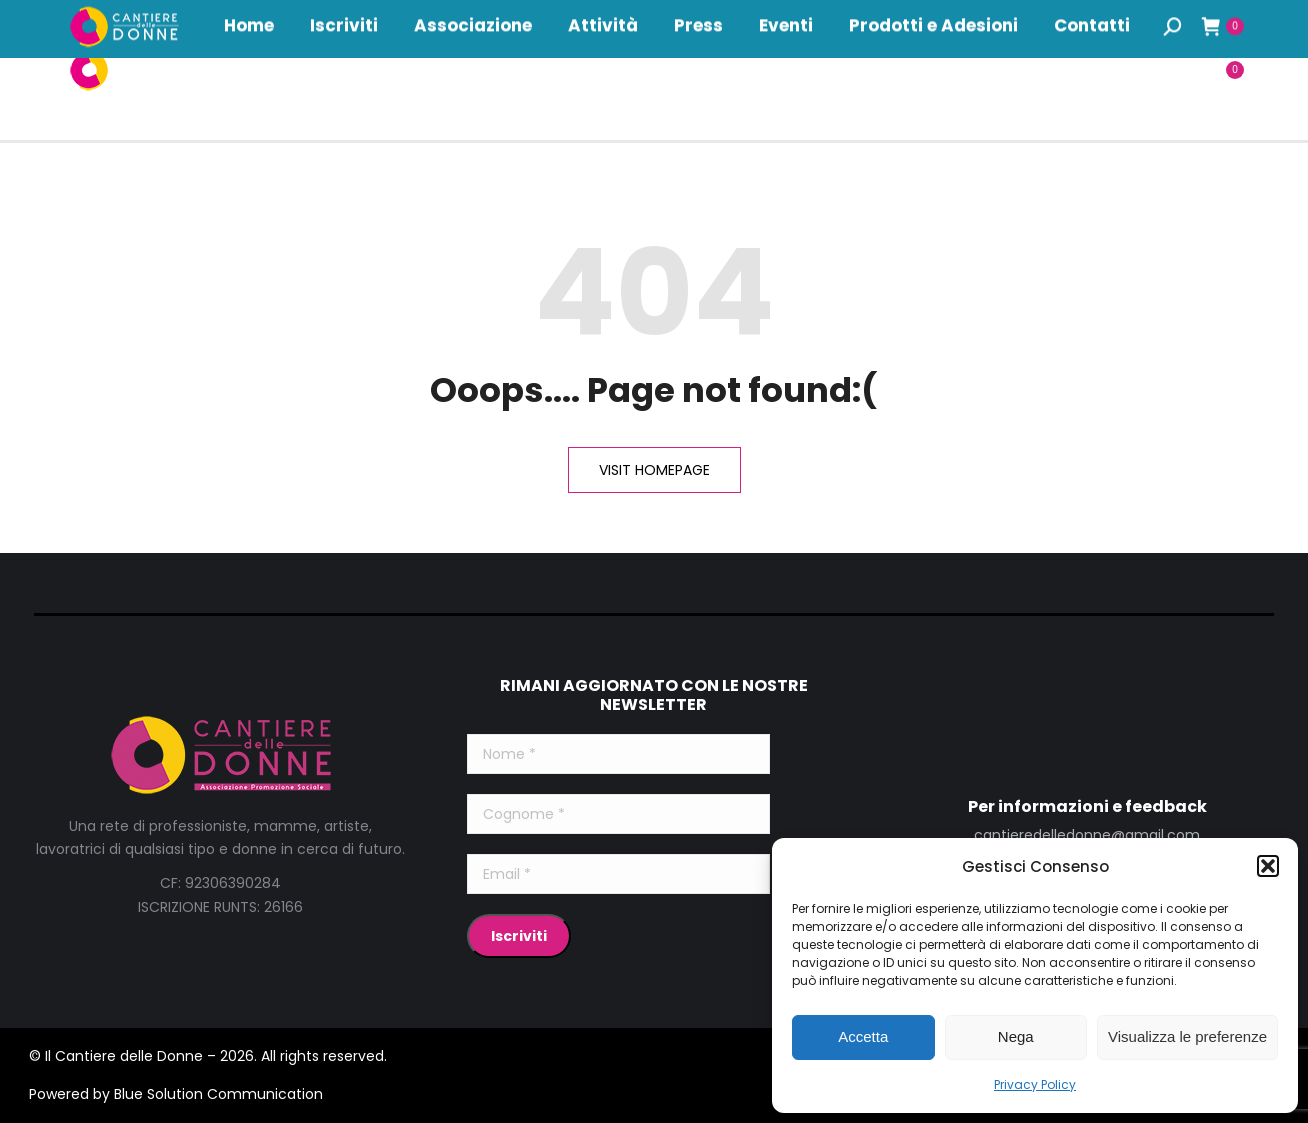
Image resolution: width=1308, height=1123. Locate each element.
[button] (1268, 866)
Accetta (863, 1036)
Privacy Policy (1035, 1084)
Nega (1016, 1036)
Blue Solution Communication (218, 1094)
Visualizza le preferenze (1187, 1036)
